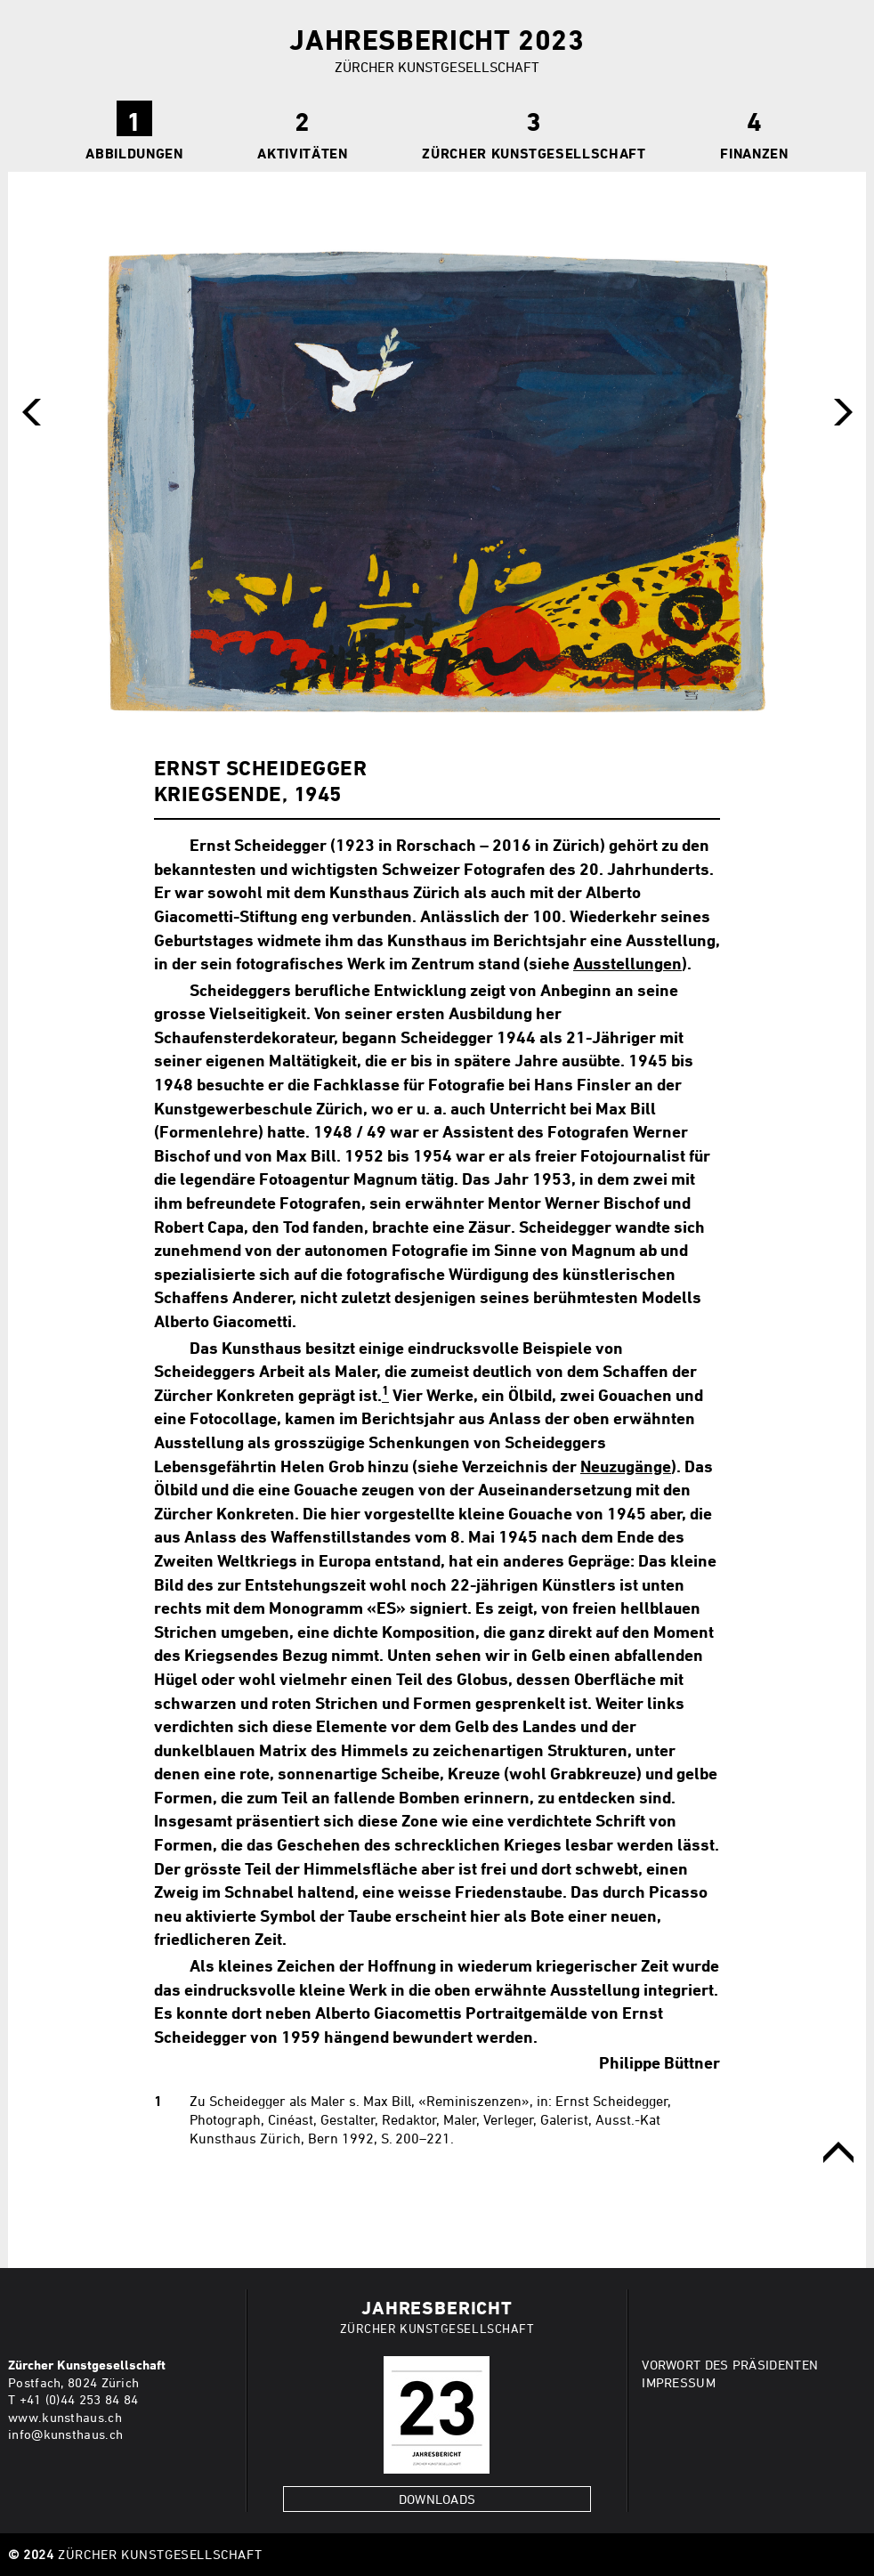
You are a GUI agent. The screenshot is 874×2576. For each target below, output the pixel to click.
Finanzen (754, 153)
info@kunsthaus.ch (65, 2434)
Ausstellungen (627, 963)
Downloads (437, 2499)
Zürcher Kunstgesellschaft (533, 153)
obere (838, 2152)
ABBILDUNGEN (133, 153)
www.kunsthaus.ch (65, 2417)
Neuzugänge (625, 1466)
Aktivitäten (302, 153)
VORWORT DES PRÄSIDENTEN (730, 2364)
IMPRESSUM (679, 2382)
